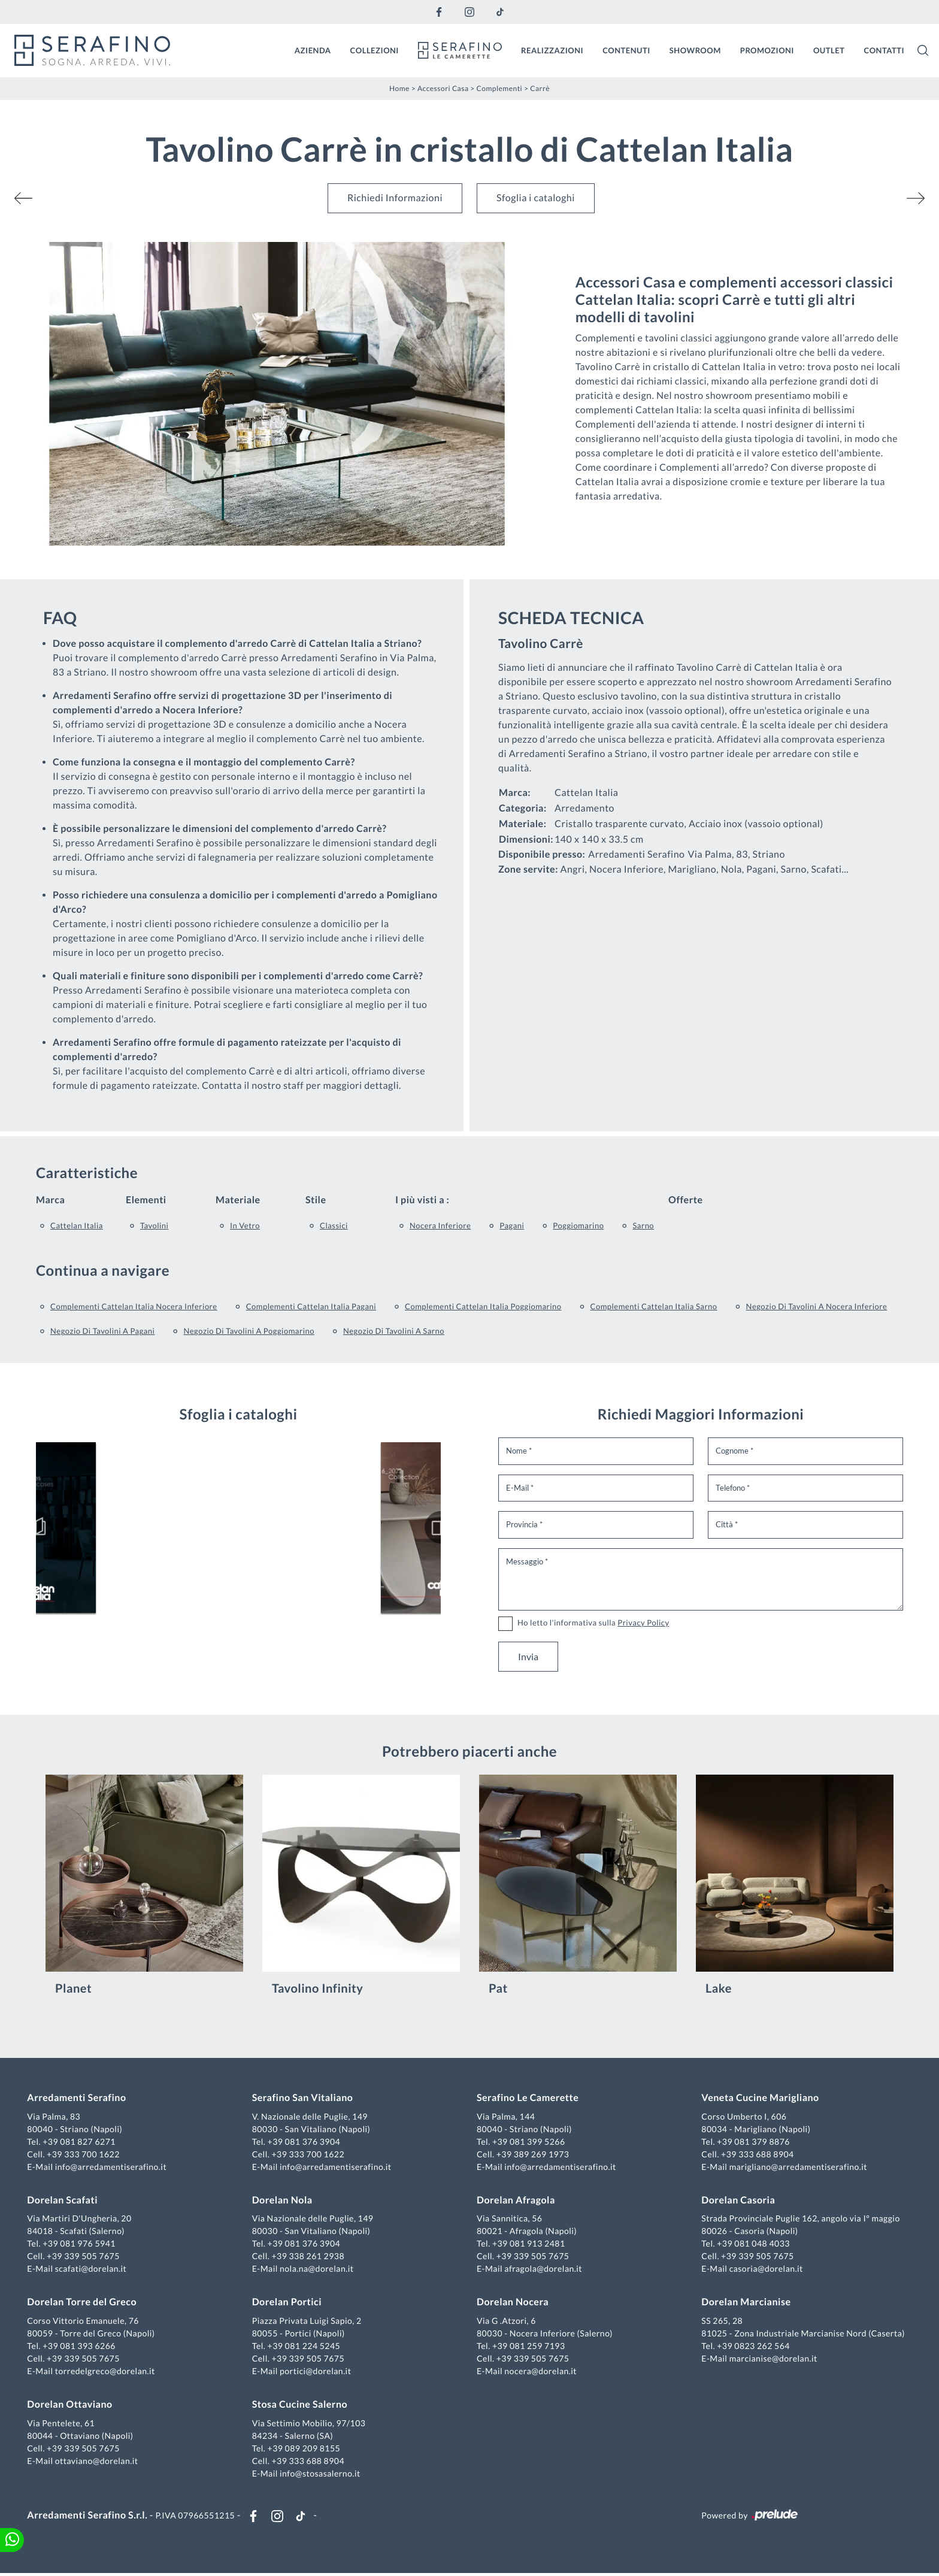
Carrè (540, 87)
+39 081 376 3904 (304, 2142)
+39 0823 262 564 (752, 2347)
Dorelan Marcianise (745, 2303)
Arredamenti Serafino (78, 2099)
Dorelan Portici (287, 2303)
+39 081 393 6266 (80, 2347)
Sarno (643, 1225)
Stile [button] (315, 1199)
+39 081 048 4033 (752, 2244)
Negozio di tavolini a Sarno (393, 1330)
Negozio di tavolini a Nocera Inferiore (816, 1305)
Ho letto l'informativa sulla (593, 1622)
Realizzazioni (552, 50)
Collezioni (374, 50)
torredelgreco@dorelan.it (106, 2372)
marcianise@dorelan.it (772, 2359)
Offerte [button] (685, 1199)
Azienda (313, 50)
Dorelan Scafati (64, 2200)
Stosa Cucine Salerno (300, 2405)
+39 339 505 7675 (85, 2257)
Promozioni (767, 50)
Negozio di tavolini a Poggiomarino (248, 1330)
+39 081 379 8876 (752, 2142)
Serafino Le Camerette (527, 2099)
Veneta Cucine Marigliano (759, 2099)
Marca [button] (50, 1199)
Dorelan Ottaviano (71, 2405)
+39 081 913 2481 (528, 2244)
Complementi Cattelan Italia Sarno (653, 1305)
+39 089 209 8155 (304, 2449)
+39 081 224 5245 (304, 2347)
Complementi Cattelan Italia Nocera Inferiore (133, 1305)
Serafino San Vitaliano (303, 2099)
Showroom (695, 50)
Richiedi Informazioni (395, 197)
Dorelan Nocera (513, 2303)
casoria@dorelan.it (765, 2270)
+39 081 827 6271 (80, 2142)
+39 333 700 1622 (85, 2155)
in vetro (245, 1225)
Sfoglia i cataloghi (535, 197)
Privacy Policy (643, 1622)
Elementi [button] (146, 1199)
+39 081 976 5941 (80, 2244)
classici (334, 1225)
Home (399, 87)
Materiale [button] (238, 1199)
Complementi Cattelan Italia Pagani (311, 1305)
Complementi (500, 87)
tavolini (154, 1225)
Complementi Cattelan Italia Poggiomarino (483, 1305)
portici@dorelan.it (316, 2372)
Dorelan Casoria (737, 2200)
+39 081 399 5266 (528, 2142)
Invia (528, 1655)
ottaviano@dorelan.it (98, 2461)
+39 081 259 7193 (528, 2347)
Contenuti (626, 50)
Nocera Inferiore (440, 1225)
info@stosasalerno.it (320, 2474)
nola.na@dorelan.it (317, 2270)
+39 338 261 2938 (309, 2257)
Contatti (884, 50)
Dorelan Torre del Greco (83, 2303)
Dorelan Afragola (516, 2200)
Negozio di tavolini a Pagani (102, 1330)
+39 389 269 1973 (533, 2155)
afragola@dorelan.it (543, 2270)
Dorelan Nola (283, 2200)
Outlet (829, 50)
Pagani (511, 1225)
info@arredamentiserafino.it (112, 2167)
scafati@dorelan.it (92, 2270)
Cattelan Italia (76, 1225)
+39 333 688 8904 (756, 2155)
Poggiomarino (578, 1225)
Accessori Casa (443, 87)
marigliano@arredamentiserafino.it (797, 2167)
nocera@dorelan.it (540, 2372)
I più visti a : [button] (422, 1199)
